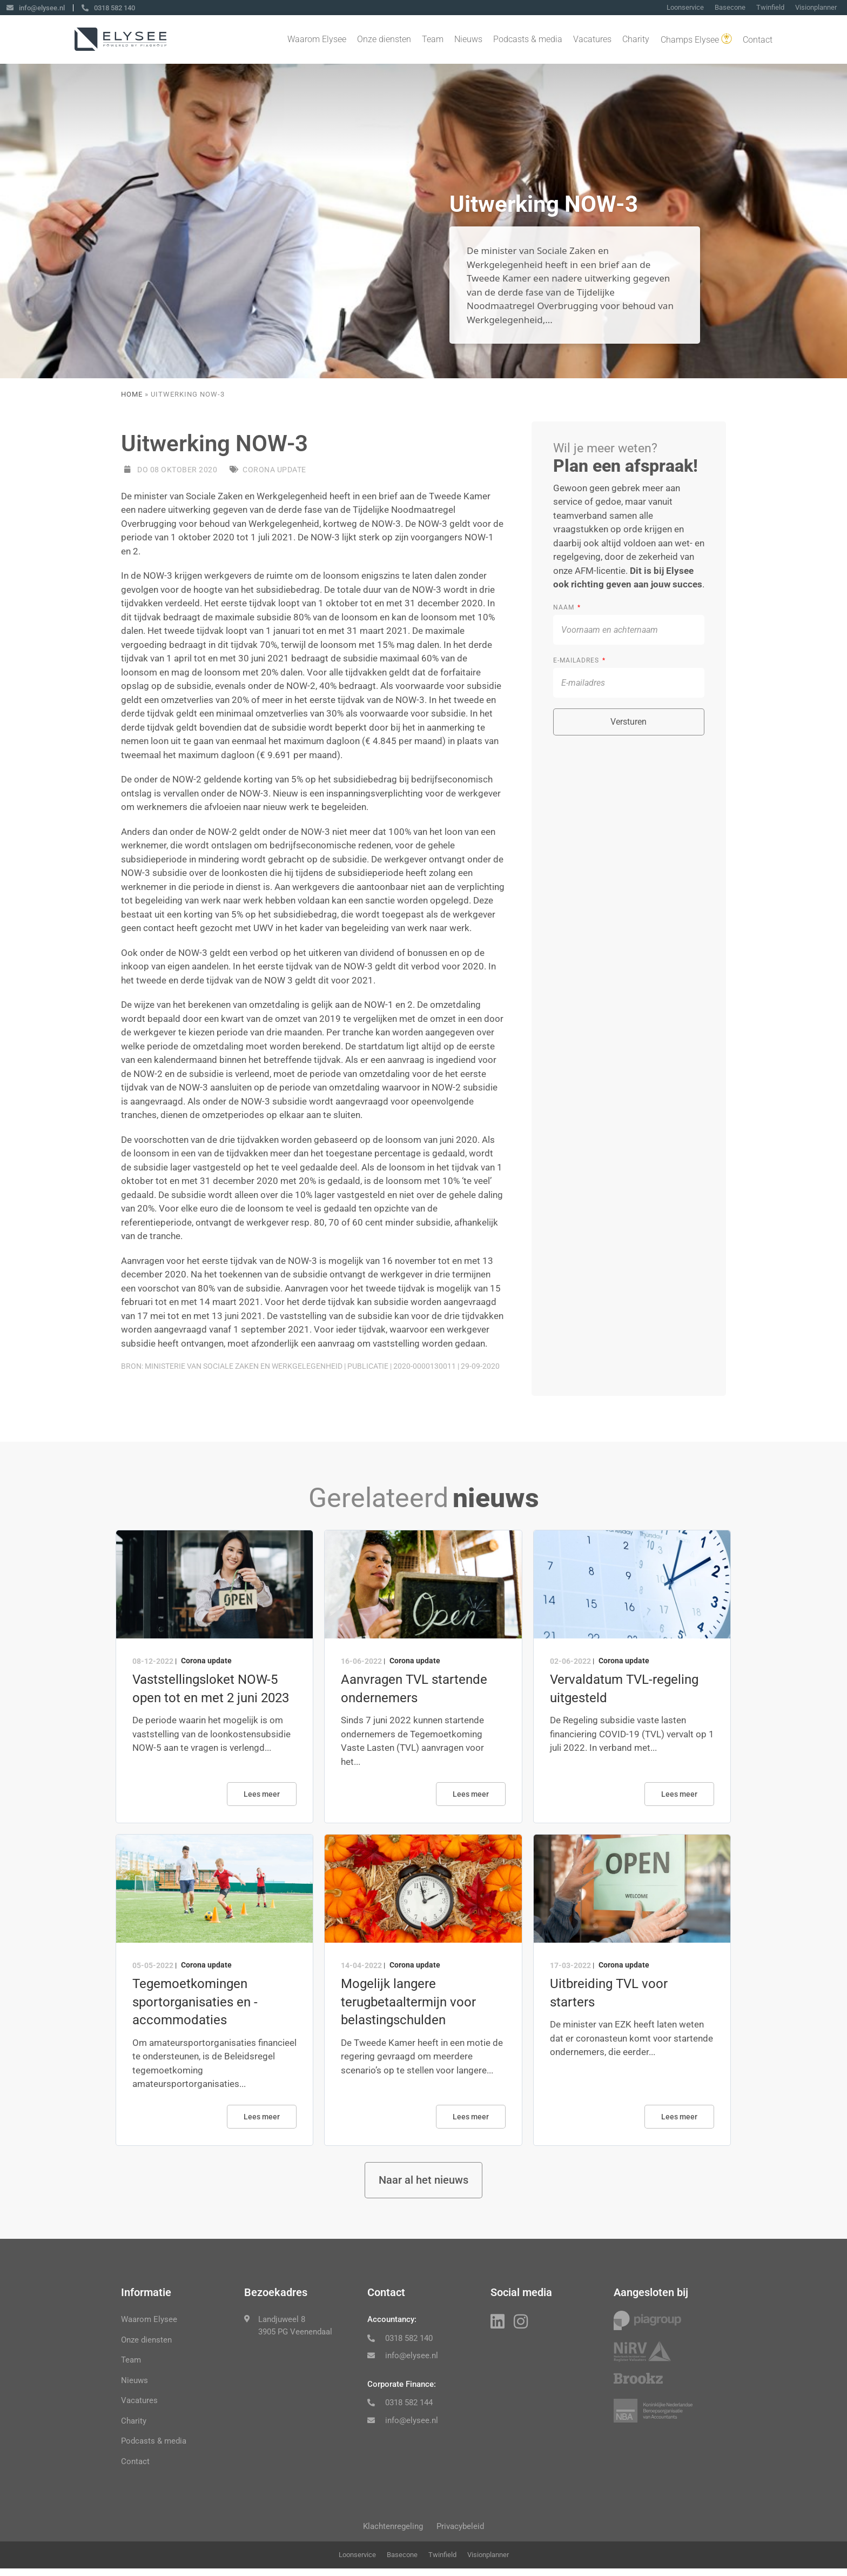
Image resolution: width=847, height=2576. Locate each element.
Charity (635, 40)
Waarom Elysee (316, 40)
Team (432, 40)
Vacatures (592, 40)
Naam (564, 607)
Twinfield (770, 8)
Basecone (730, 8)
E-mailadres (577, 660)
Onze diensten (384, 40)
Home (132, 394)
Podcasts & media (527, 40)
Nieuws (468, 40)
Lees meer (262, 1794)
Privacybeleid (464, 2531)
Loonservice (685, 8)
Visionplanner (816, 8)
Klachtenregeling (389, 2531)
